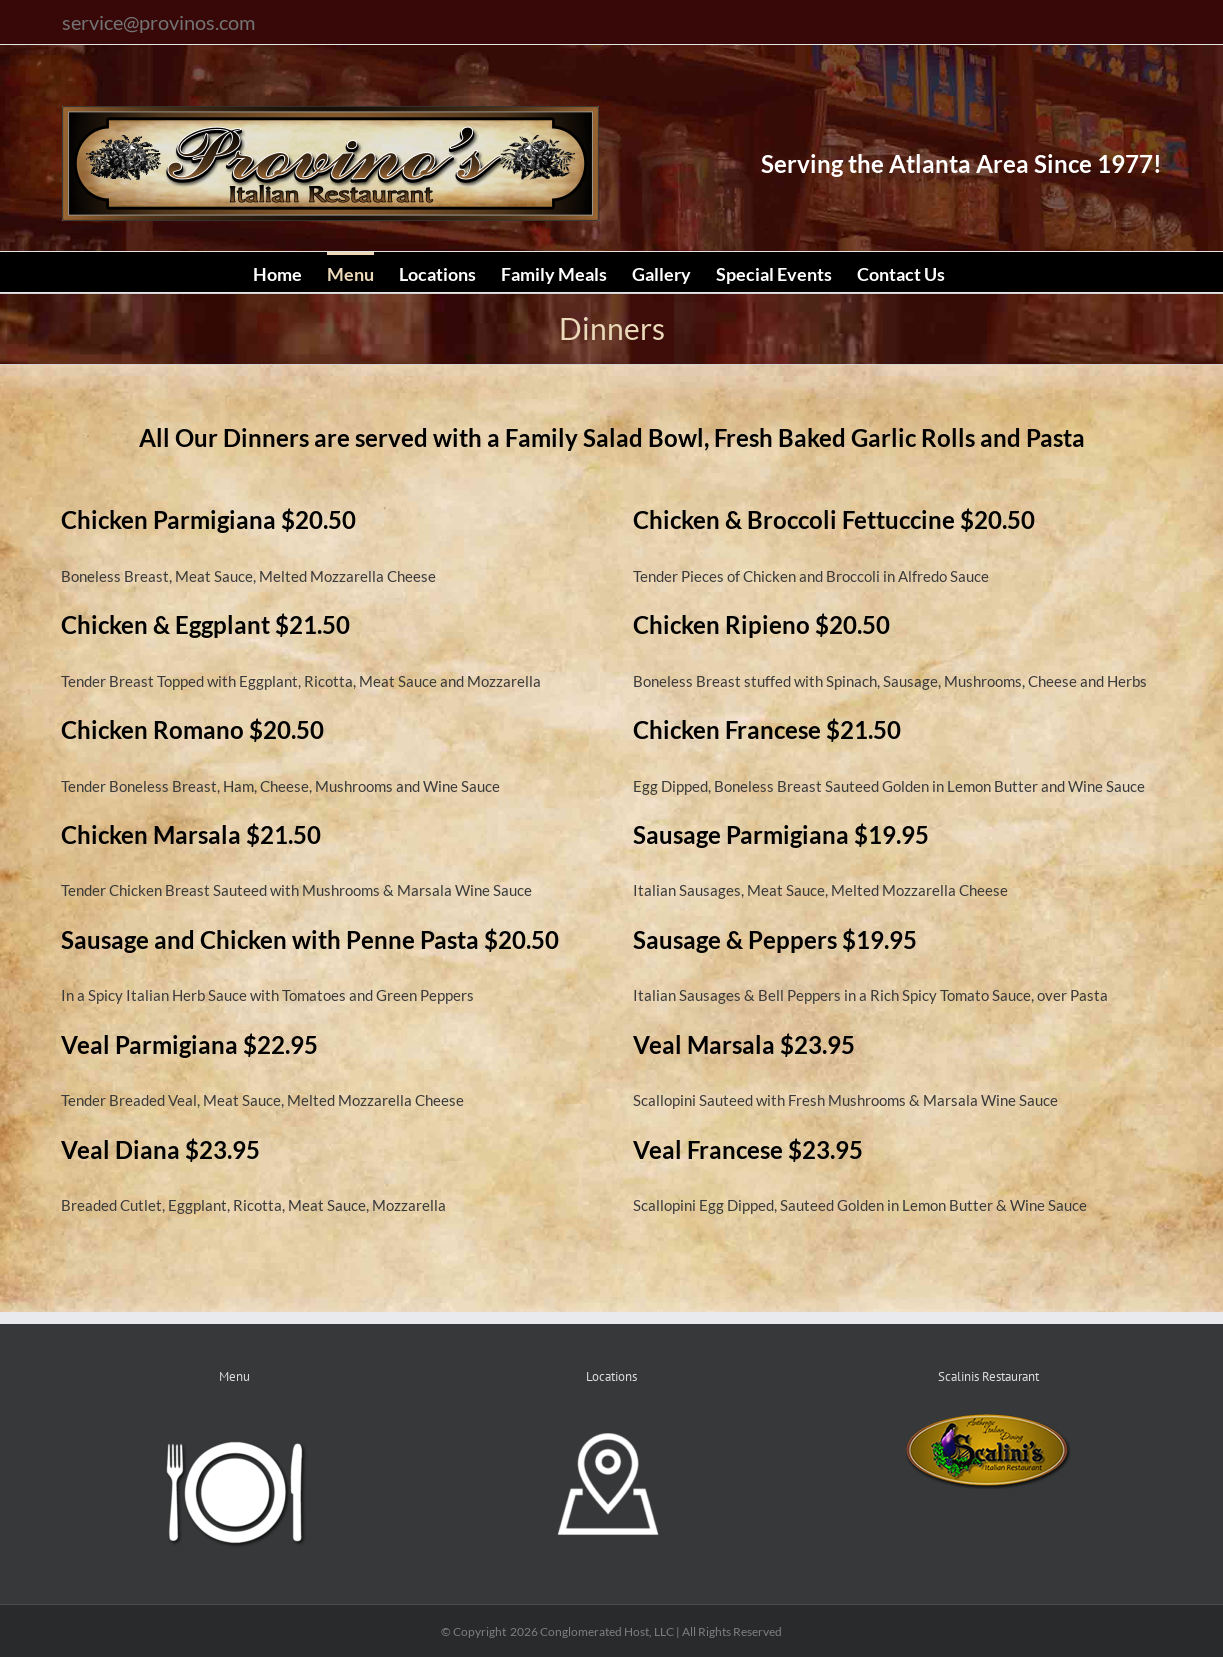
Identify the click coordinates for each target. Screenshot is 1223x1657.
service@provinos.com (158, 22)
